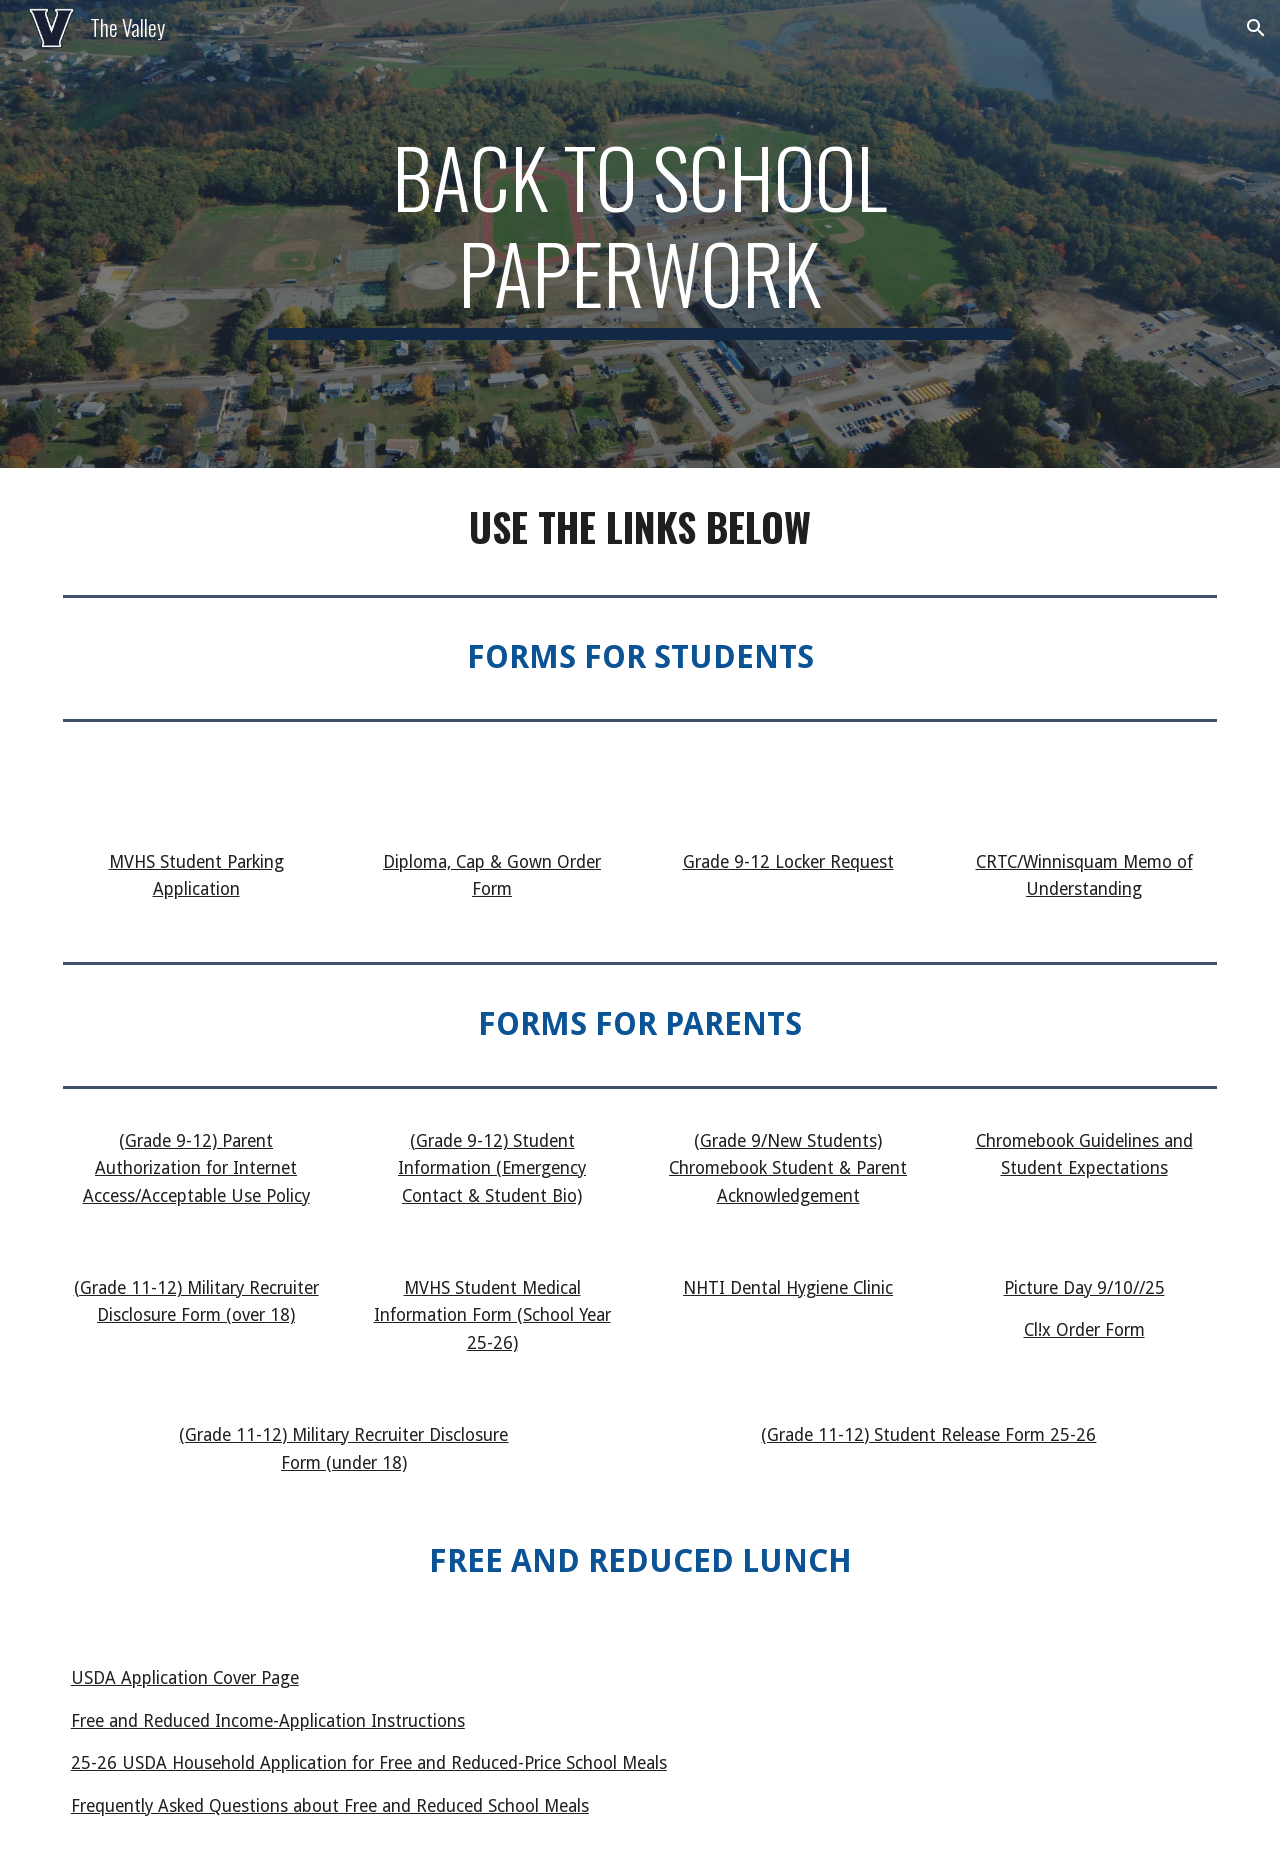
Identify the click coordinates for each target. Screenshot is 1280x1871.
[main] (640, 234)
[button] (1256, 28)
